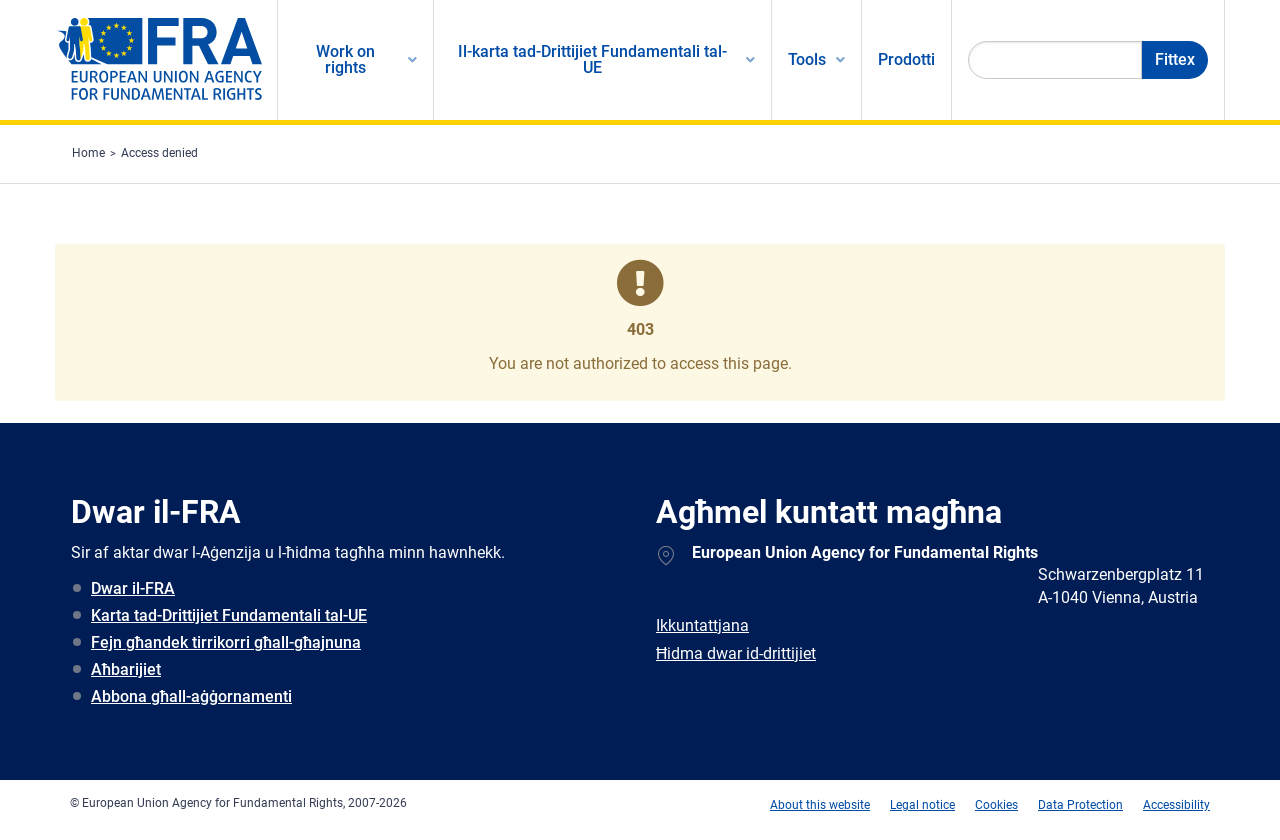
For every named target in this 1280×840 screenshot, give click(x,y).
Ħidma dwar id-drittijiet (736, 653)
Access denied (159, 153)
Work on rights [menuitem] (345, 59)
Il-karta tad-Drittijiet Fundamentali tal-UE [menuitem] (592, 59)
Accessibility (1176, 805)
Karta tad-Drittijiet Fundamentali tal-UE (229, 615)
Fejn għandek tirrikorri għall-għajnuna (226, 642)
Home (88, 153)
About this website (820, 805)
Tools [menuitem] (807, 59)
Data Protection (1080, 805)
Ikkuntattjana (702, 625)
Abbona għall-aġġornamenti (191, 696)
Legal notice (922, 805)
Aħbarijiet (126, 669)
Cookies (996, 805)
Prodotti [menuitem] (906, 59)
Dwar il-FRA (133, 588)
